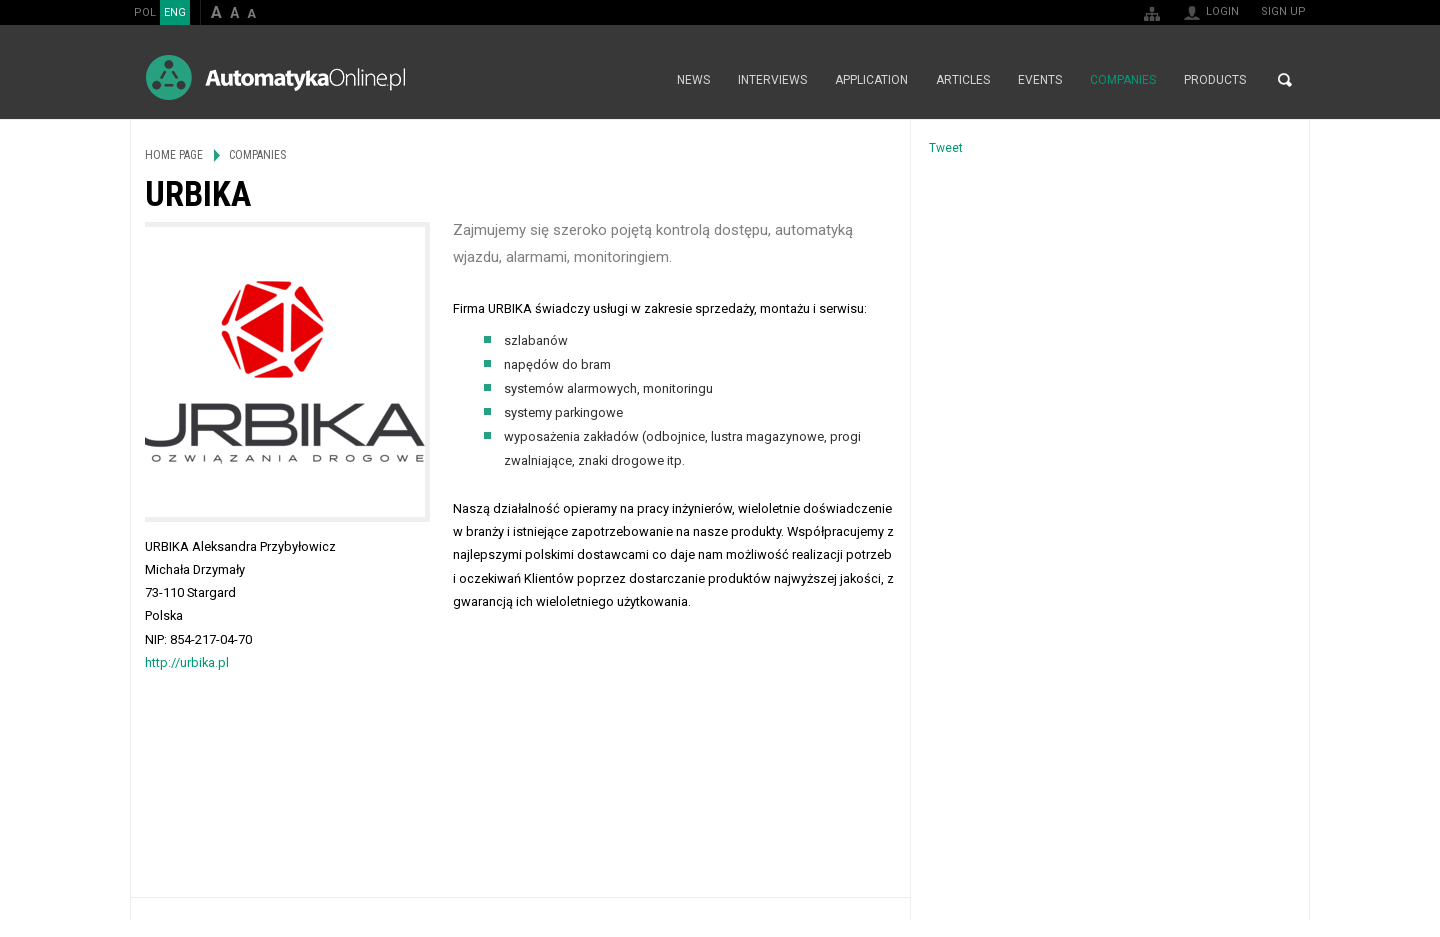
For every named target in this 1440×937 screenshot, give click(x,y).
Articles (963, 80)
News (693, 80)
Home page (641, 80)
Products (1215, 80)
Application (871, 80)
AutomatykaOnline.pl (275, 77)
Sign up (1283, 11)
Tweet (946, 148)
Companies (1123, 80)
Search (1285, 80)
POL (145, 12)
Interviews (772, 80)
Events (1040, 80)
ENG (175, 12)
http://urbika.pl (187, 662)
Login (1222, 11)
